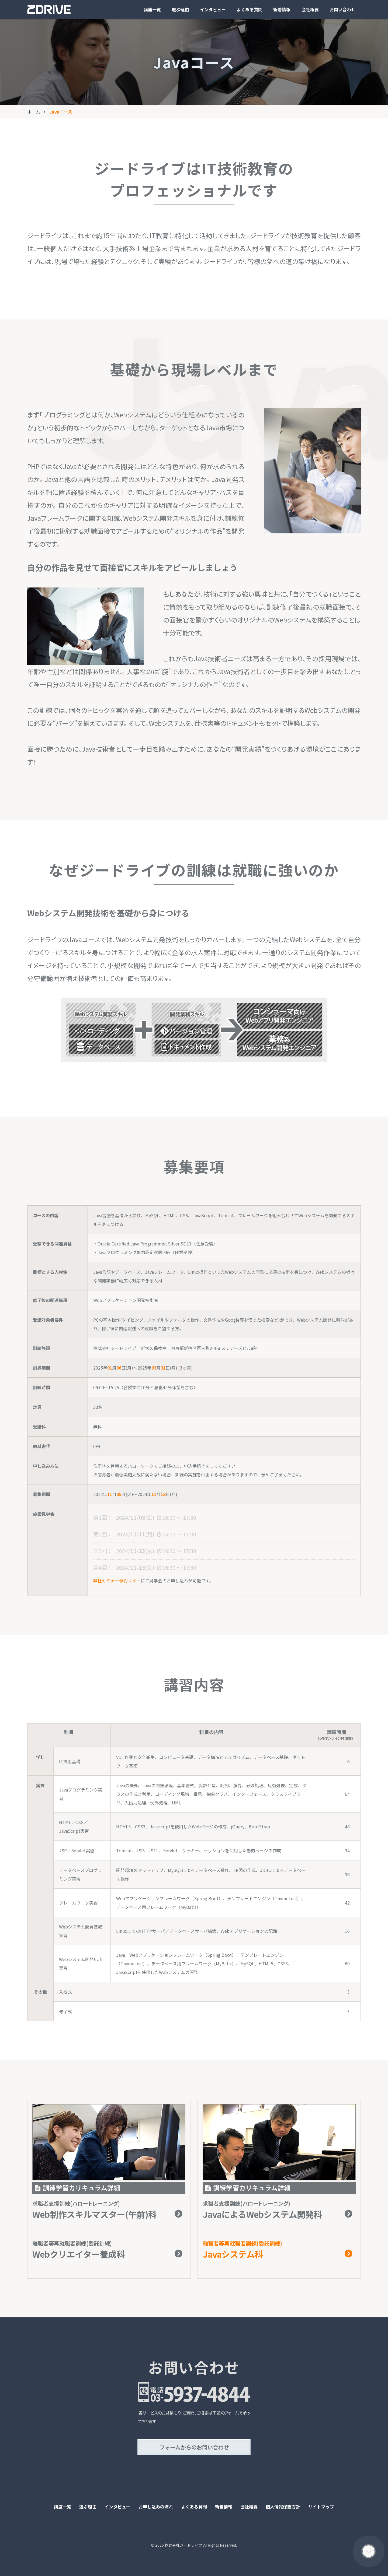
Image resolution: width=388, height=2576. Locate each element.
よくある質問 (249, 9)
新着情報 (281, 9)
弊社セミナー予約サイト (117, 1580)
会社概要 (310, 9)
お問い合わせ (342, 9)
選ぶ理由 (180, 9)
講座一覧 (152, 9)
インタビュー (213, 9)
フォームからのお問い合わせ (194, 2447)
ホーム (33, 111)
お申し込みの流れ (155, 2506)
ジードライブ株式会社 (49, 9)
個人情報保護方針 (283, 2506)
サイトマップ (321, 2506)
